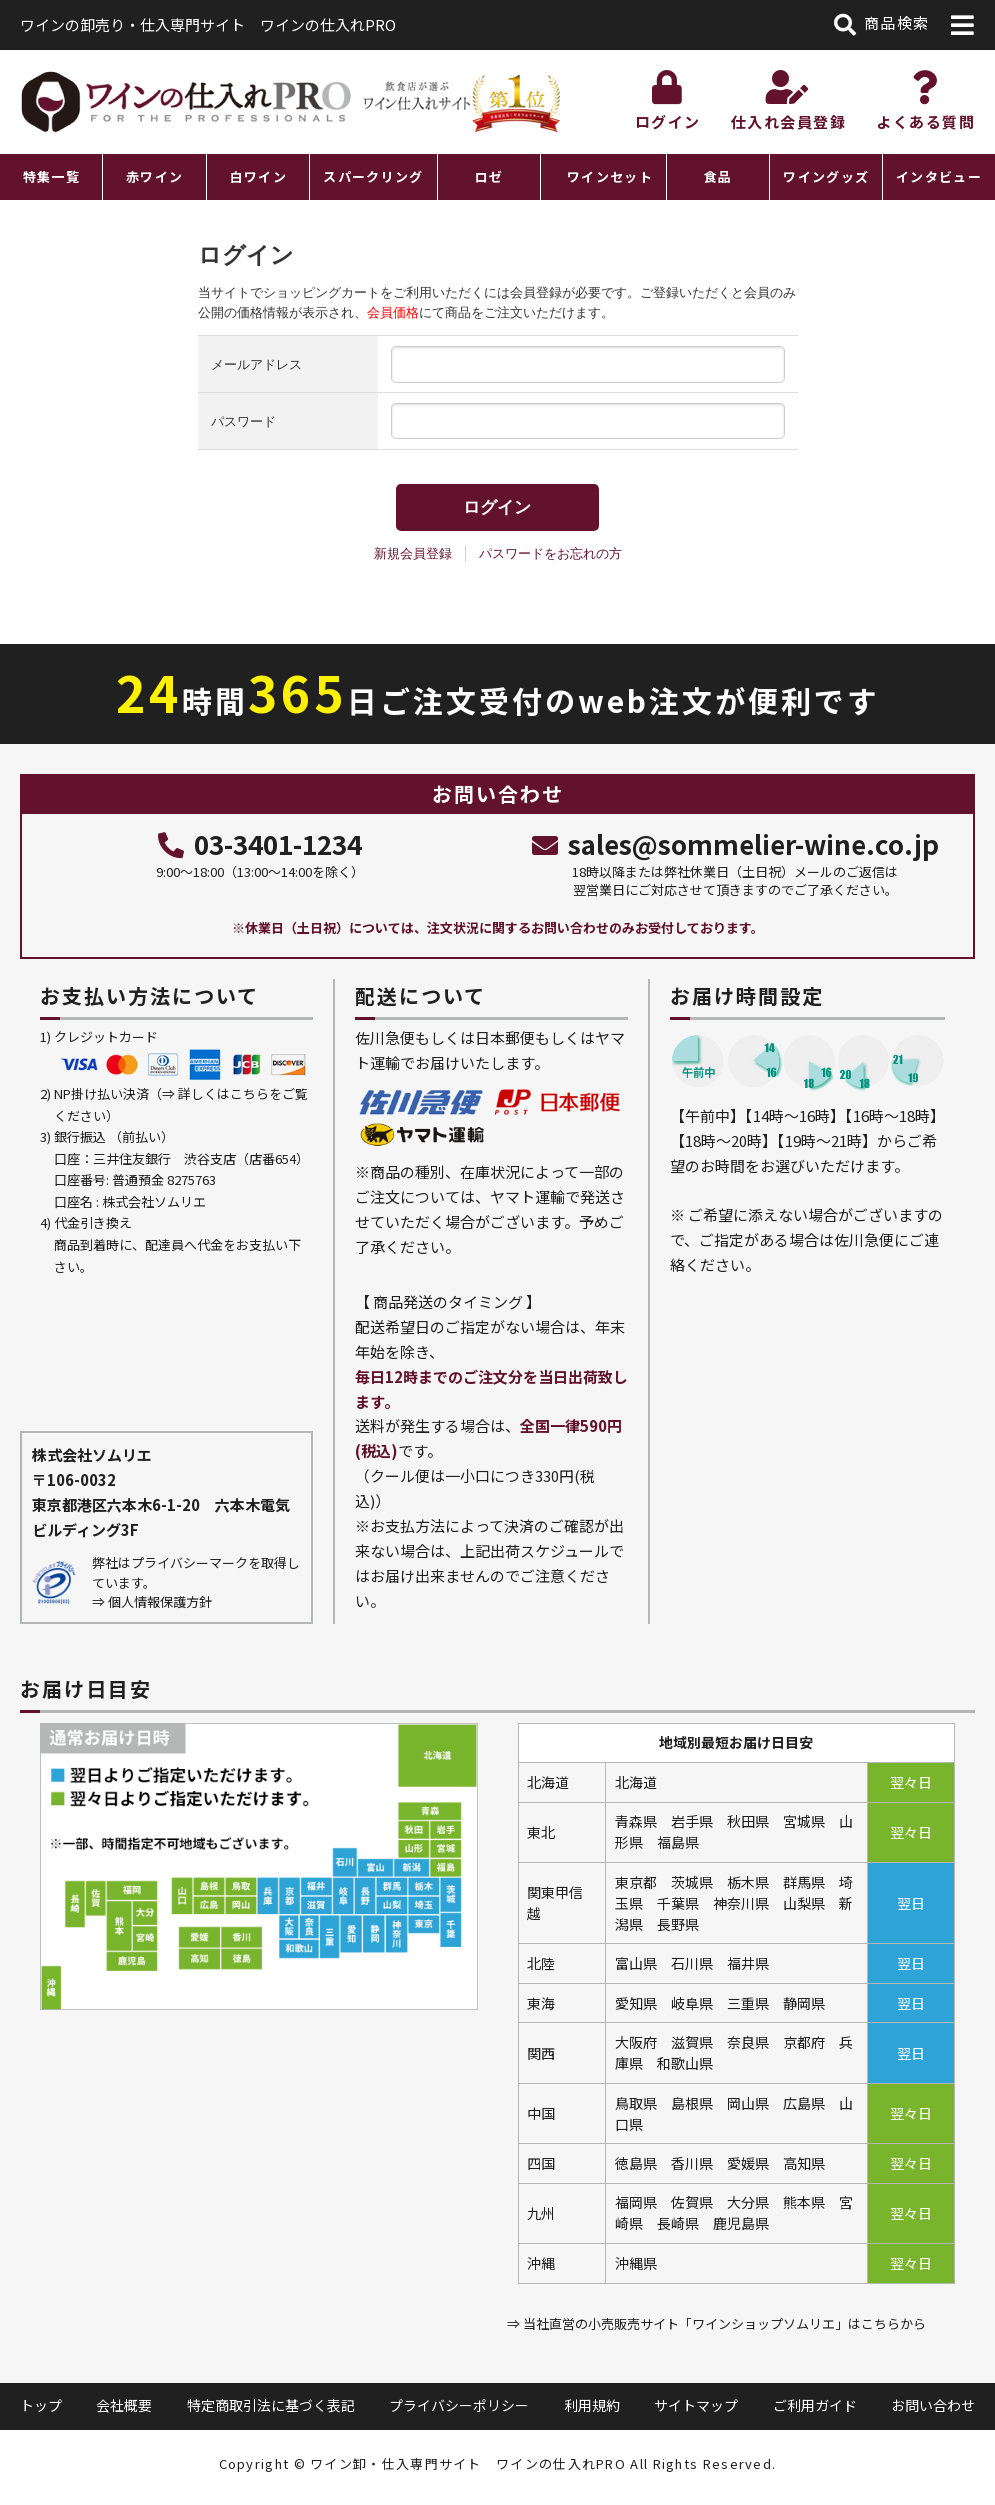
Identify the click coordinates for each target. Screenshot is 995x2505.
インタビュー (939, 176)
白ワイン (258, 176)
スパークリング (373, 176)
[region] (497, 177)
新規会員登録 (413, 553)
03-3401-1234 (260, 843)
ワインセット (610, 176)
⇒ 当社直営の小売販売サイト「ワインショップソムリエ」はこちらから (716, 2323)
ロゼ (489, 176)
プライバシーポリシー (459, 2405)
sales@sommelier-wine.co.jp (735, 843)
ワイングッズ (826, 176)
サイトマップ (696, 2405)
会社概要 (124, 2405)
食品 (718, 176)
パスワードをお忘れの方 (550, 553)
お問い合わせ (933, 2405)
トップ (41, 2405)
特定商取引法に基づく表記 (271, 2405)
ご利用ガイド (815, 2405)
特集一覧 (51, 176)
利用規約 (592, 2405)
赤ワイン (154, 176)
